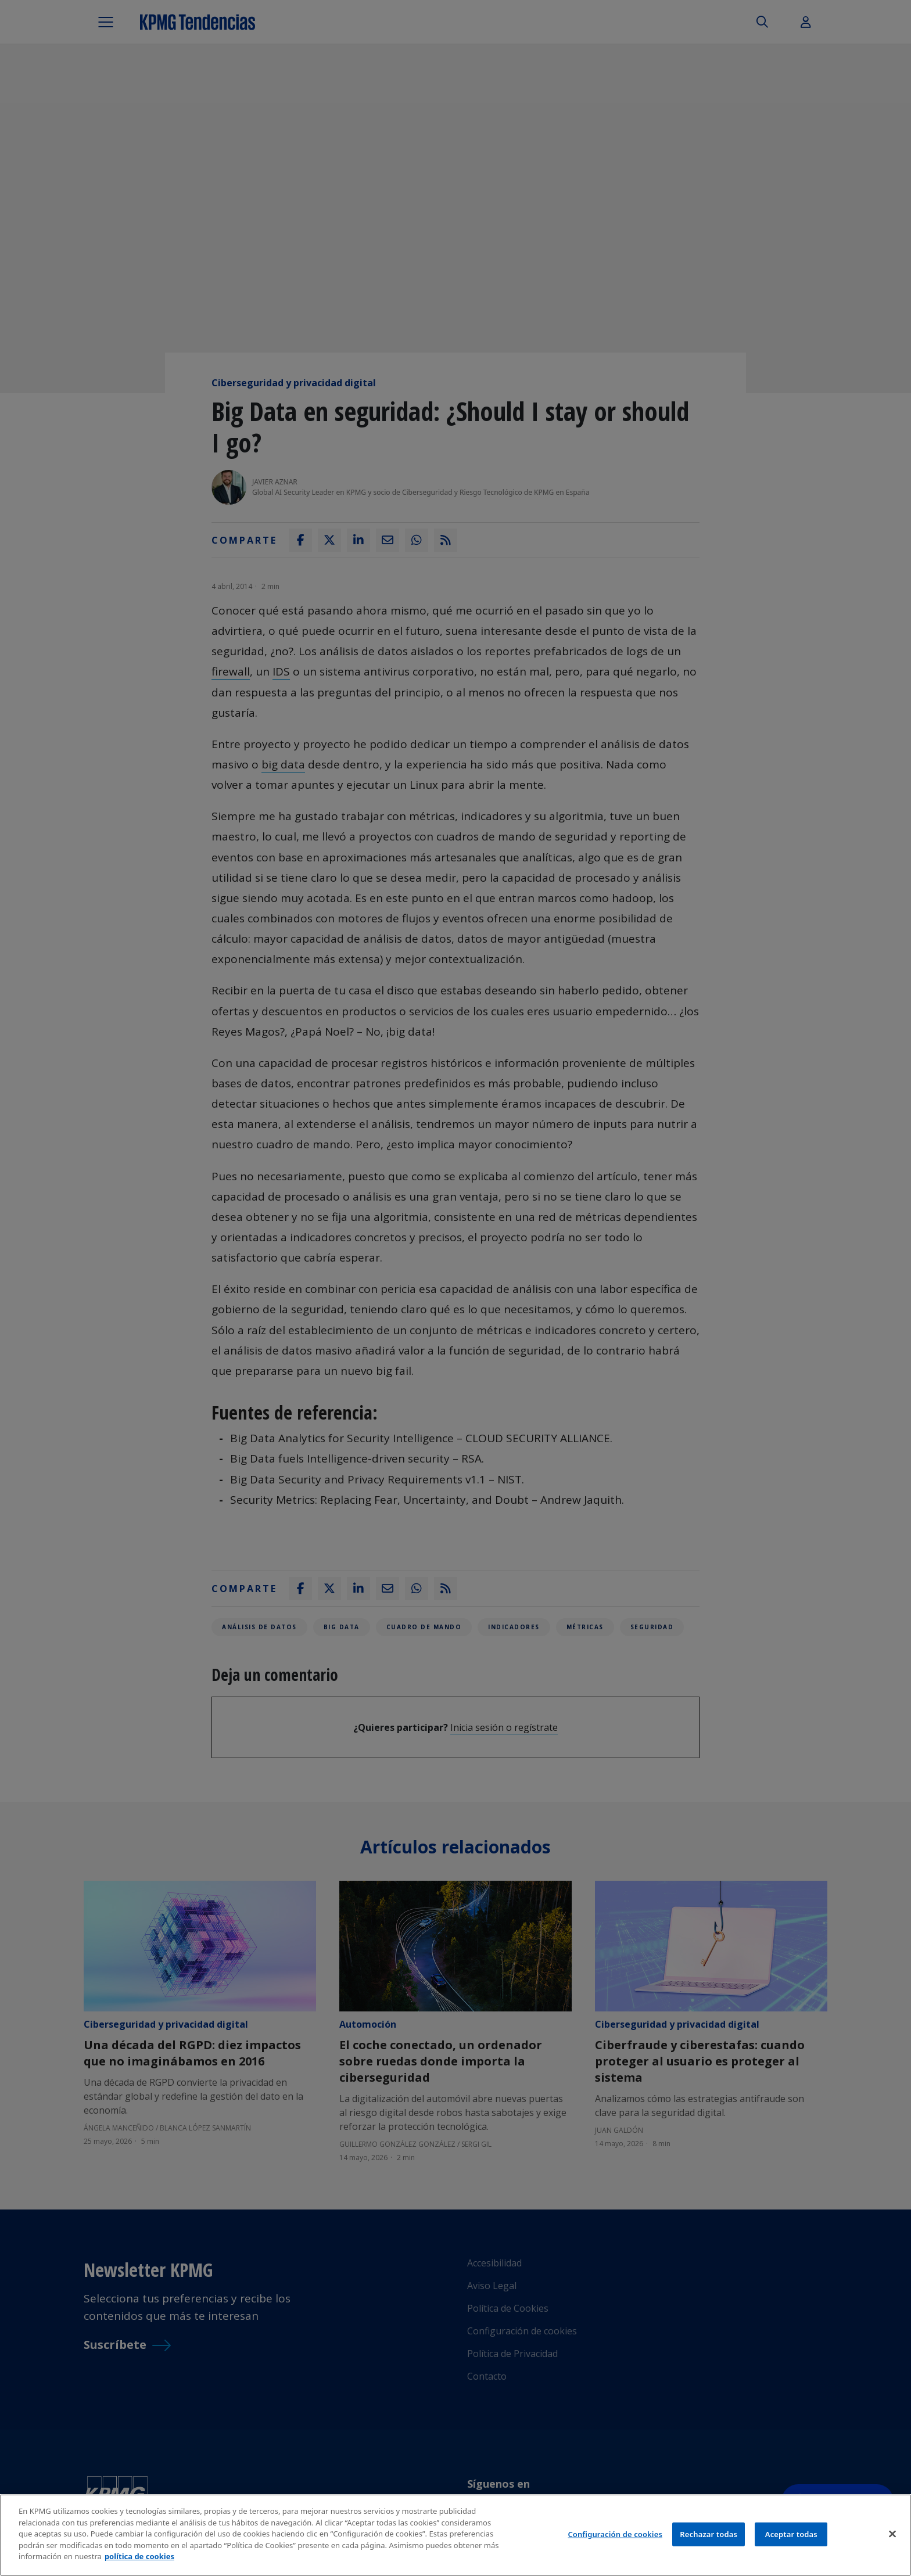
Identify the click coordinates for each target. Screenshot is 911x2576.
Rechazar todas (708, 2533)
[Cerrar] (892, 2533)
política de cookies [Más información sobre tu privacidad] (139, 2556)
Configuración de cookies (615, 2533)
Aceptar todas (791, 2533)
